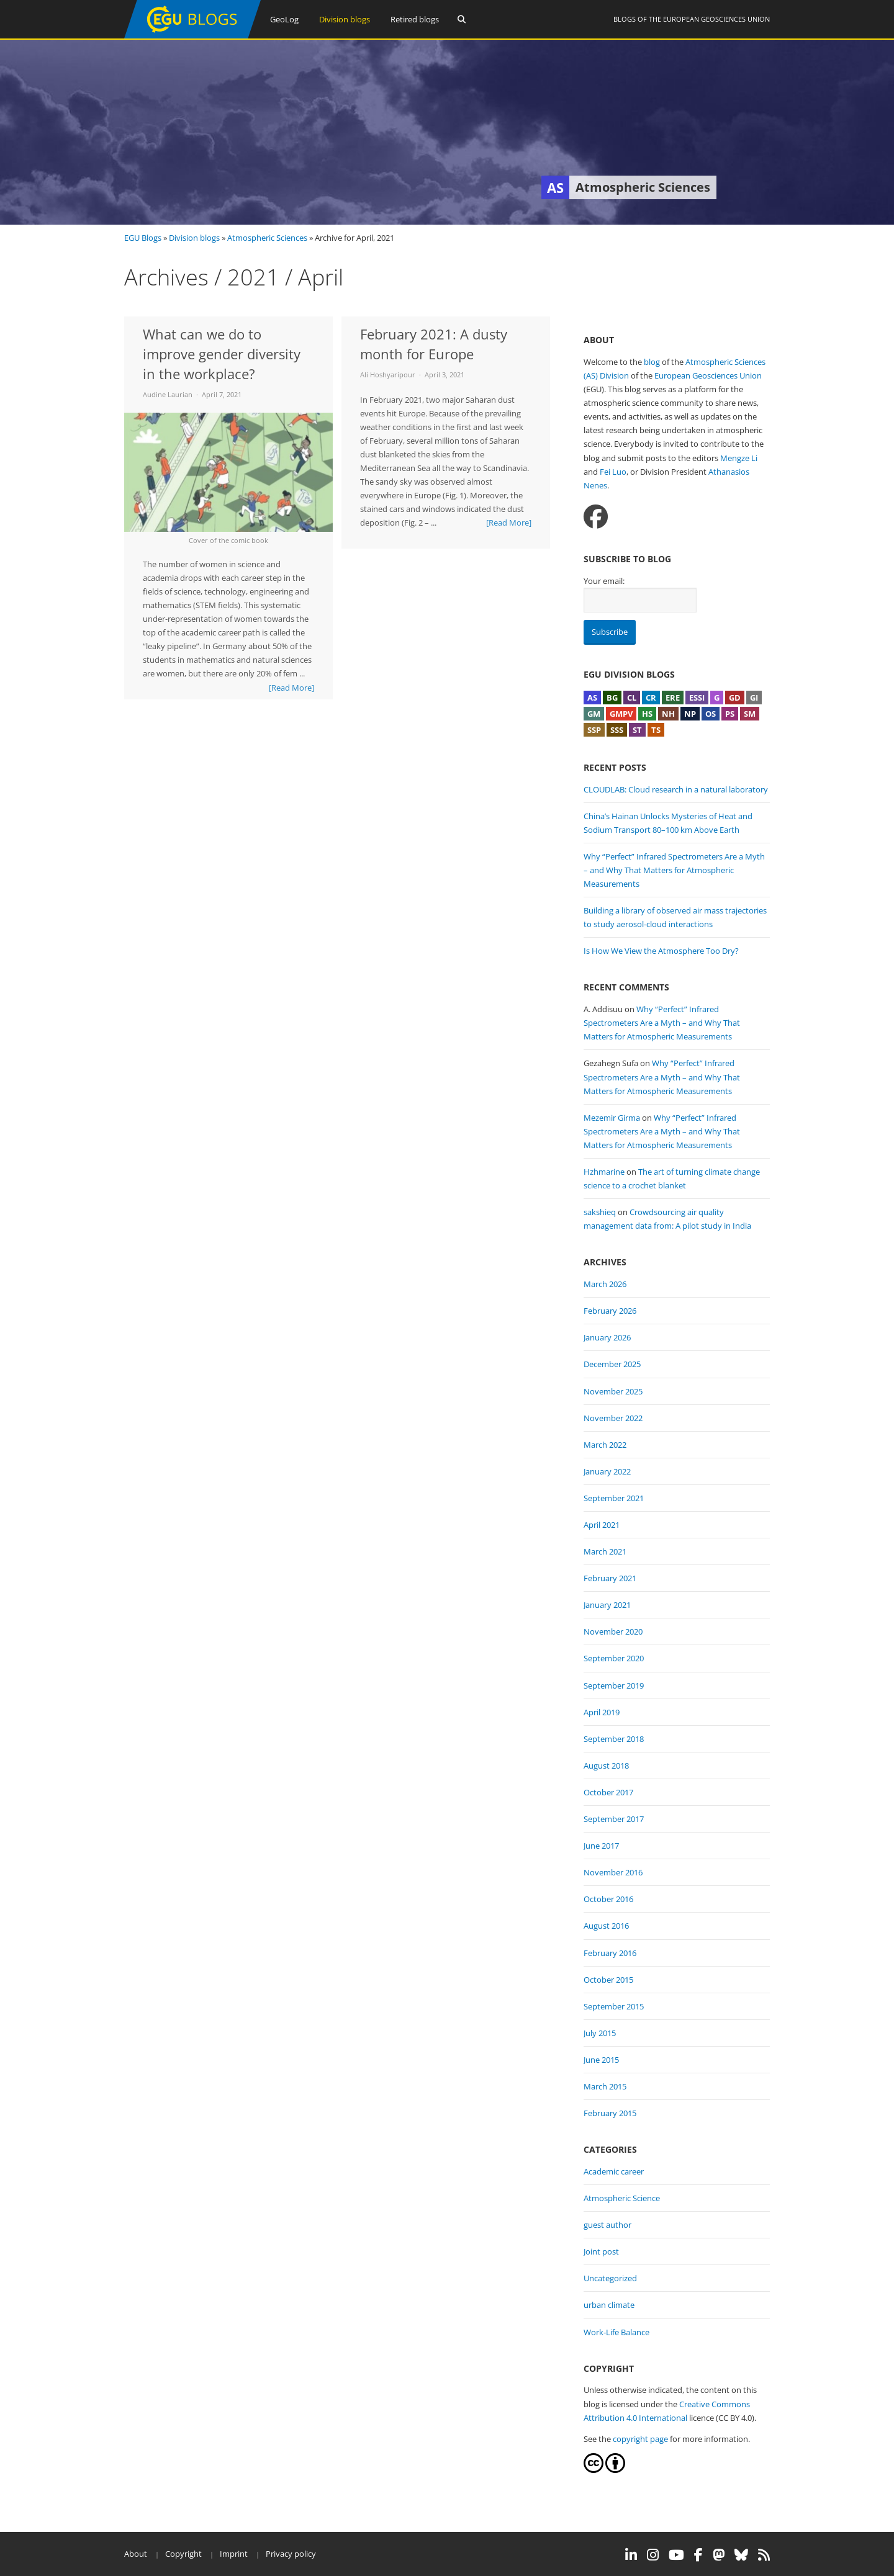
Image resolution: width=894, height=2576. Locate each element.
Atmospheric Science (622, 2198)
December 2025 (612, 1364)
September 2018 (614, 1738)
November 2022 (613, 1418)
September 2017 (614, 1818)
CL (631, 697)
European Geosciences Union (716, 19)
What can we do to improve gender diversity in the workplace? (221, 354)
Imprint (234, 2553)
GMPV (621, 713)
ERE (673, 697)
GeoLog (284, 19)
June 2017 (601, 1845)
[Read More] (291, 687)
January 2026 (607, 1337)
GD (735, 697)
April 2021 (602, 1524)
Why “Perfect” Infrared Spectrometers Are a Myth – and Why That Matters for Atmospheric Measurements (674, 870)
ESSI (697, 697)
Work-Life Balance (616, 2332)
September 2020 (614, 1658)
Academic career (614, 2171)
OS (710, 713)
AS (592, 697)
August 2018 (606, 1765)
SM (750, 713)
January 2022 (607, 1471)
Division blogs (344, 19)
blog (652, 361)
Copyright (183, 2553)
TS (656, 729)
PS (729, 713)
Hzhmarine (604, 1171)
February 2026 (610, 1310)
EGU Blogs (142, 237)
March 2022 (605, 1444)
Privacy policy (291, 2553)
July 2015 (600, 2033)
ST (637, 729)
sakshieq (600, 1212)
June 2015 (601, 2059)
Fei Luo (613, 471)
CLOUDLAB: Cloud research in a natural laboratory (676, 789)
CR (651, 697)
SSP (594, 729)
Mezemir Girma (612, 1117)
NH (668, 713)
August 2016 (606, 1925)
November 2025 (613, 1391)
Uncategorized (610, 2278)
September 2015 (614, 2006)
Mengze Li (738, 458)
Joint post (601, 2251)
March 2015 (605, 2086)
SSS (616, 729)
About (135, 2553)
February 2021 (610, 1578)
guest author (607, 2224)
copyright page (640, 2438)
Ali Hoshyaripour (387, 374)
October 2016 (608, 1899)
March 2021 (605, 1551)
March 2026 (605, 1284)
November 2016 (613, 1872)
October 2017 (608, 1792)
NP (690, 713)
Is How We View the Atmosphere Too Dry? (661, 950)
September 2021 (614, 1498)
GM (593, 713)
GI (754, 697)
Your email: (604, 580)
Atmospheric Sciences (267, 237)
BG (612, 697)
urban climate (609, 2304)
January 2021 (607, 1604)
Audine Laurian (167, 394)
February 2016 (610, 1953)
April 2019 (602, 1712)
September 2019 (614, 1685)
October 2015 (608, 1979)
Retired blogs (415, 19)
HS (647, 713)
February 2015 (610, 2113)
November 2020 (613, 1631)
